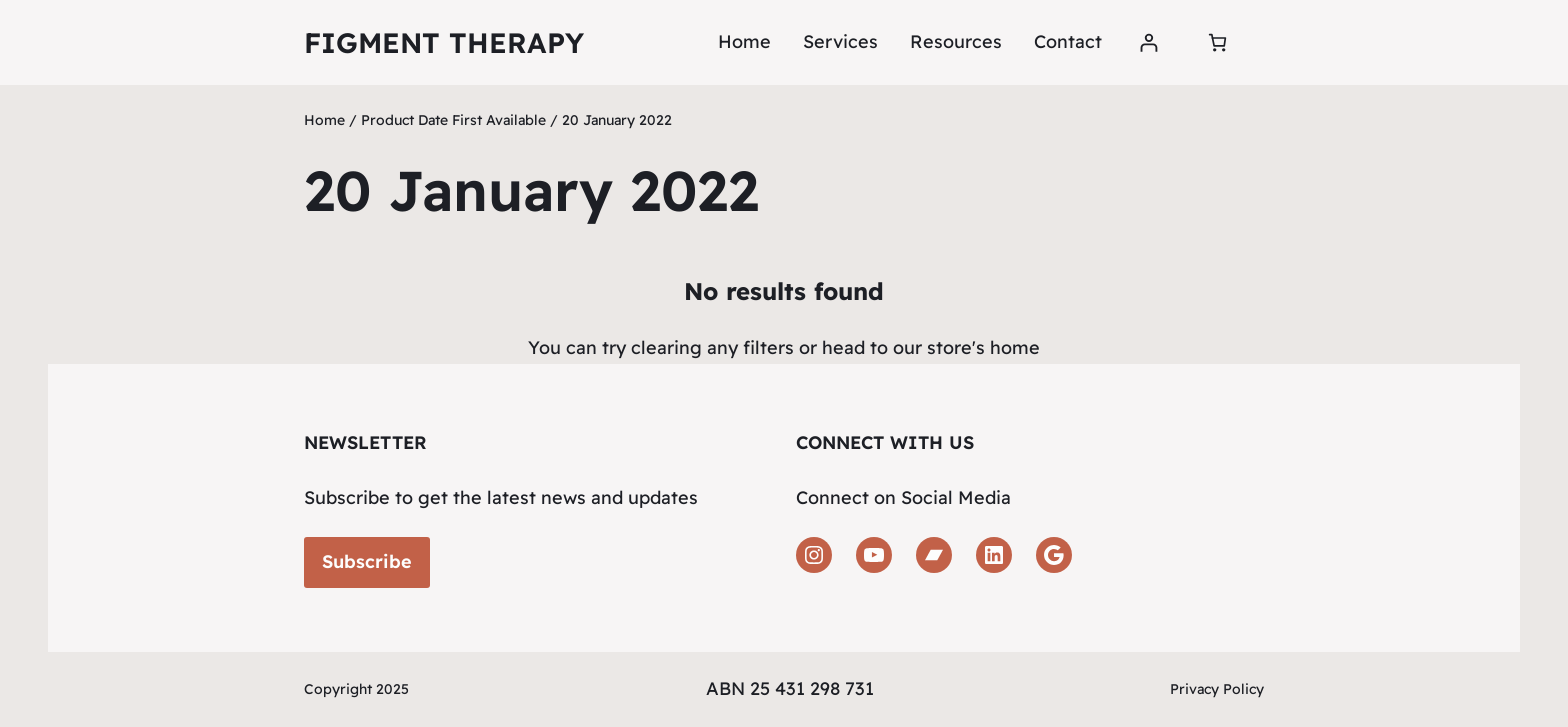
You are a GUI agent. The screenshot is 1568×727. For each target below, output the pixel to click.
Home (744, 41)
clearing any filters (712, 347)
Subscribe (367, 561)
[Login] (1148, 42)
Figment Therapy (444, 42)
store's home (983, 347)
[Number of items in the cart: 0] (1217, 42)
